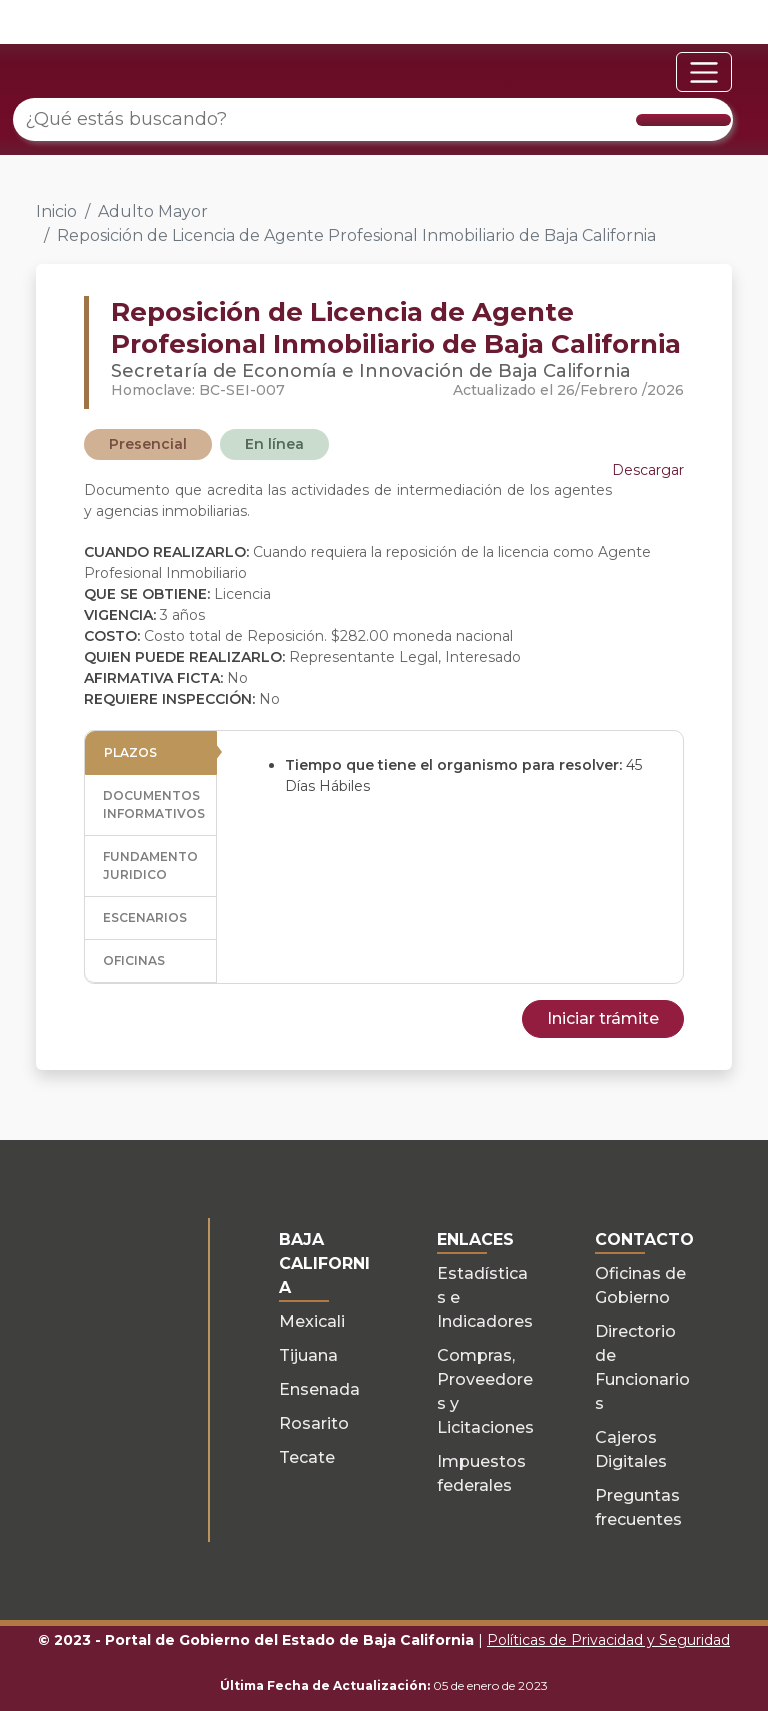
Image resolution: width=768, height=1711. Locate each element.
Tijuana (308, 1355)
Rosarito (314, 1423)
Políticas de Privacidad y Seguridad (608, 1640)
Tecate (307, 1457)
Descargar (648, 470)
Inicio (56, 211)
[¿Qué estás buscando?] (373, 119)
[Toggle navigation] (704, 72)
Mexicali (312, 1321)
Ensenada (319, 1389)
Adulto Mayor (153, 211)
